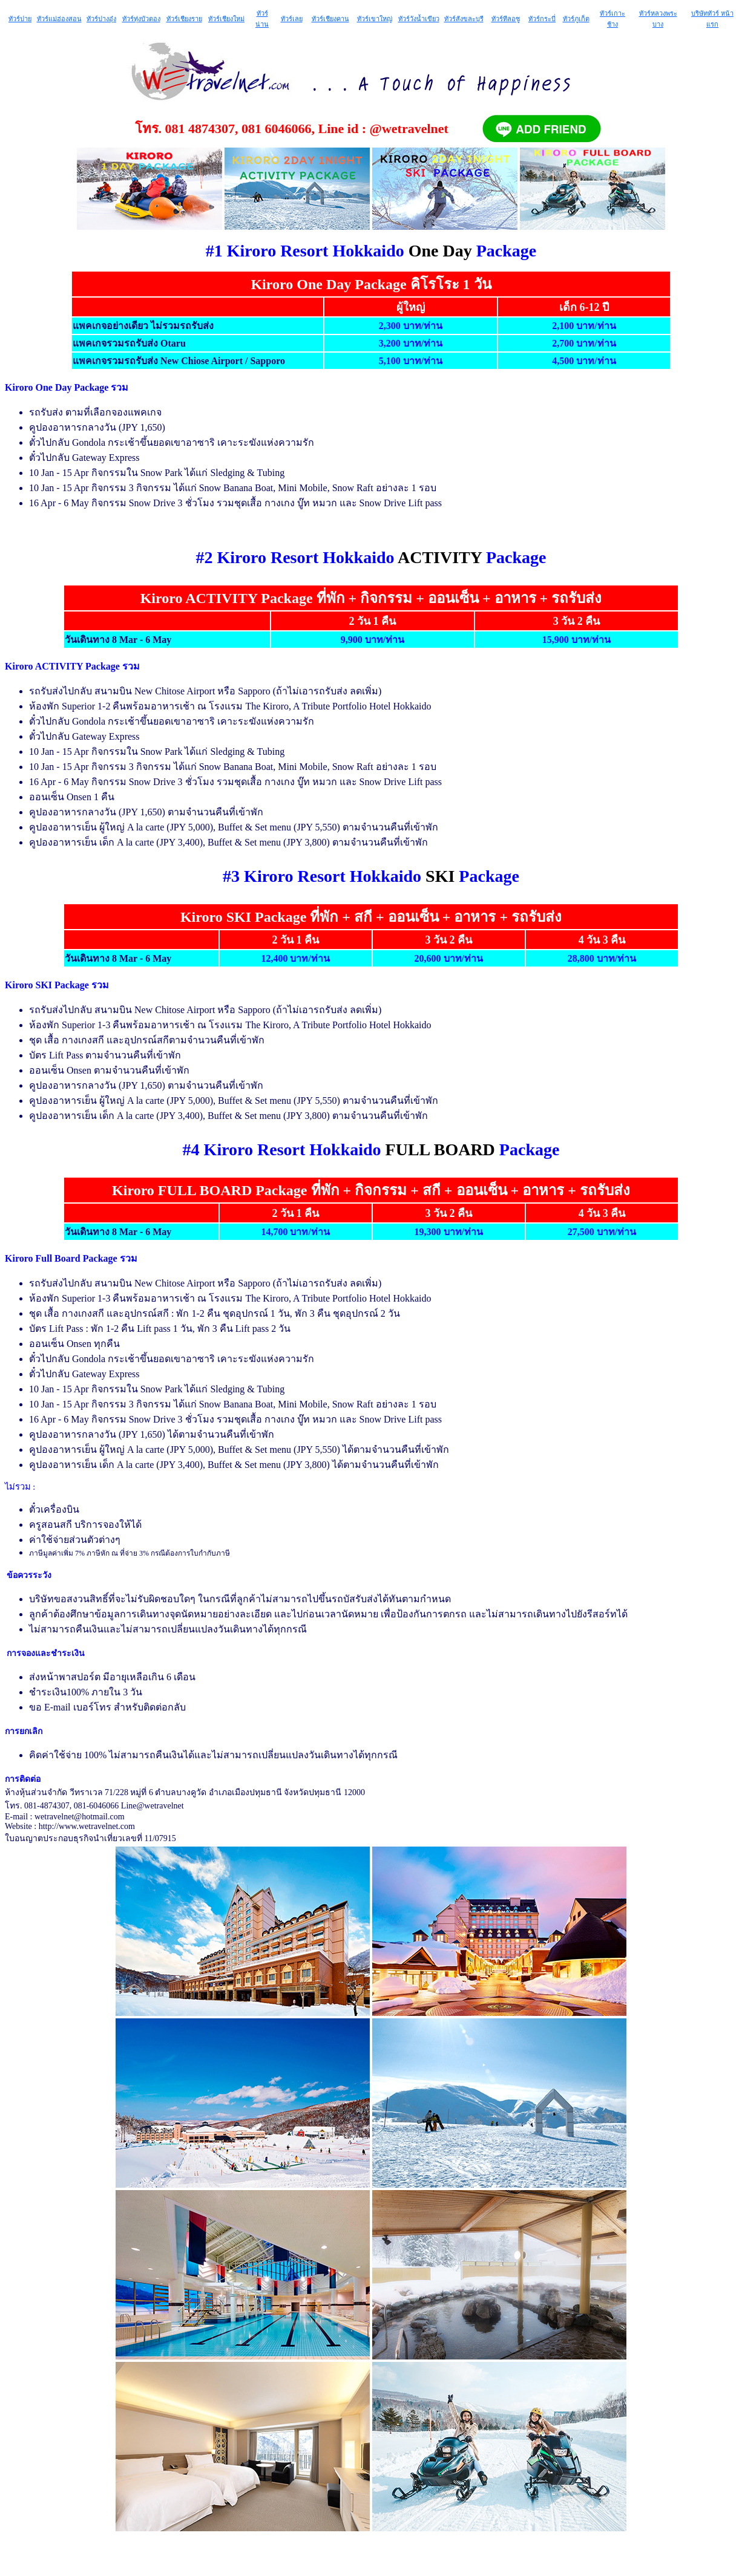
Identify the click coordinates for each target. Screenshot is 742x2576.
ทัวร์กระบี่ (542, 18)
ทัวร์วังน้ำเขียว (418, 18)
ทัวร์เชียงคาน (330, 18)
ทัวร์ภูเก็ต (576, 18)
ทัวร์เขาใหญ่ (374, 18)
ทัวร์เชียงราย (184, 18)
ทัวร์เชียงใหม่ (226, 18)
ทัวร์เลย (292, 18)
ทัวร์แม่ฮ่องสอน (59, 18)
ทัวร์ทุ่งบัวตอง (141, 18)
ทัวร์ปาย (19, 18)
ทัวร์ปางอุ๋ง (101, 18)
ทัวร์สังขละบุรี (464, 18)
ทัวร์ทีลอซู (505, 18)
